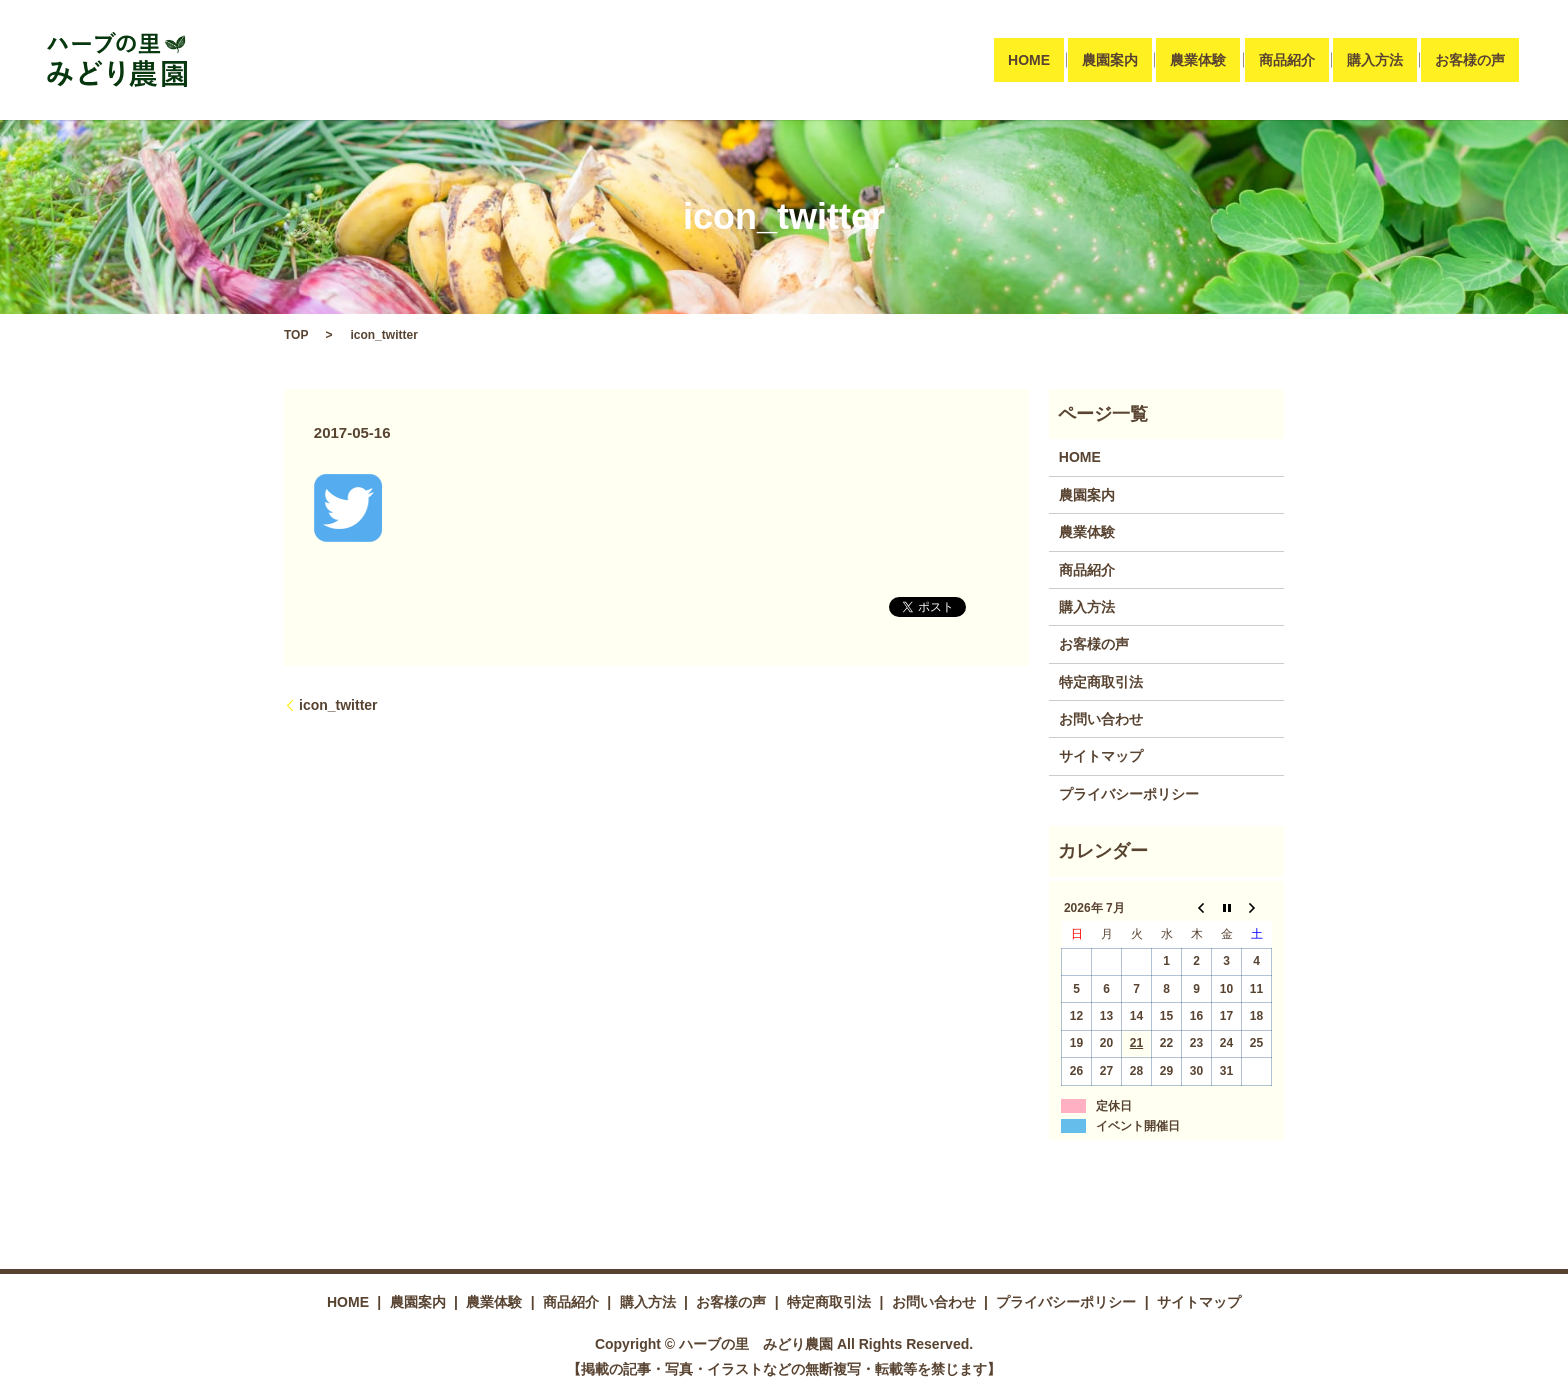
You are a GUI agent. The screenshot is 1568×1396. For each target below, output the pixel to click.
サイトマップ (1101, 756)
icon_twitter (338, 705)
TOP (296, 335)
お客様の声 (1470, 60)
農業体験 (1198, 60)
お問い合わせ (1101, 719)
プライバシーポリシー (1129, 794)
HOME (1029, 60)
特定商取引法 (1101, 682)
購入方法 (1375, 60)
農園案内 (1110, 60)
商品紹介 (1286, 60)
